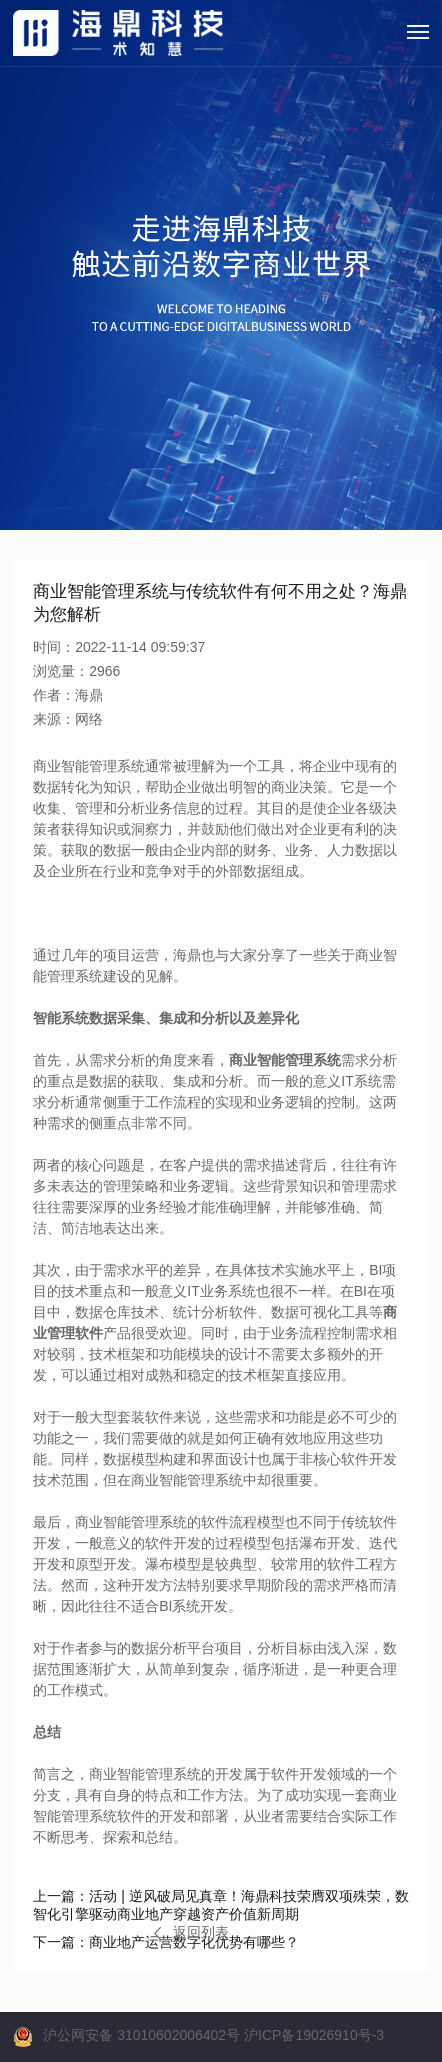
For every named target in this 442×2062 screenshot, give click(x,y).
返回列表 (191, 1932)
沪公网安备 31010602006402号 (141, 2035)
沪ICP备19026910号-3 (314, 2035)
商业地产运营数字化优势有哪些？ (166, 1942)
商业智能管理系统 (285, 1060)
